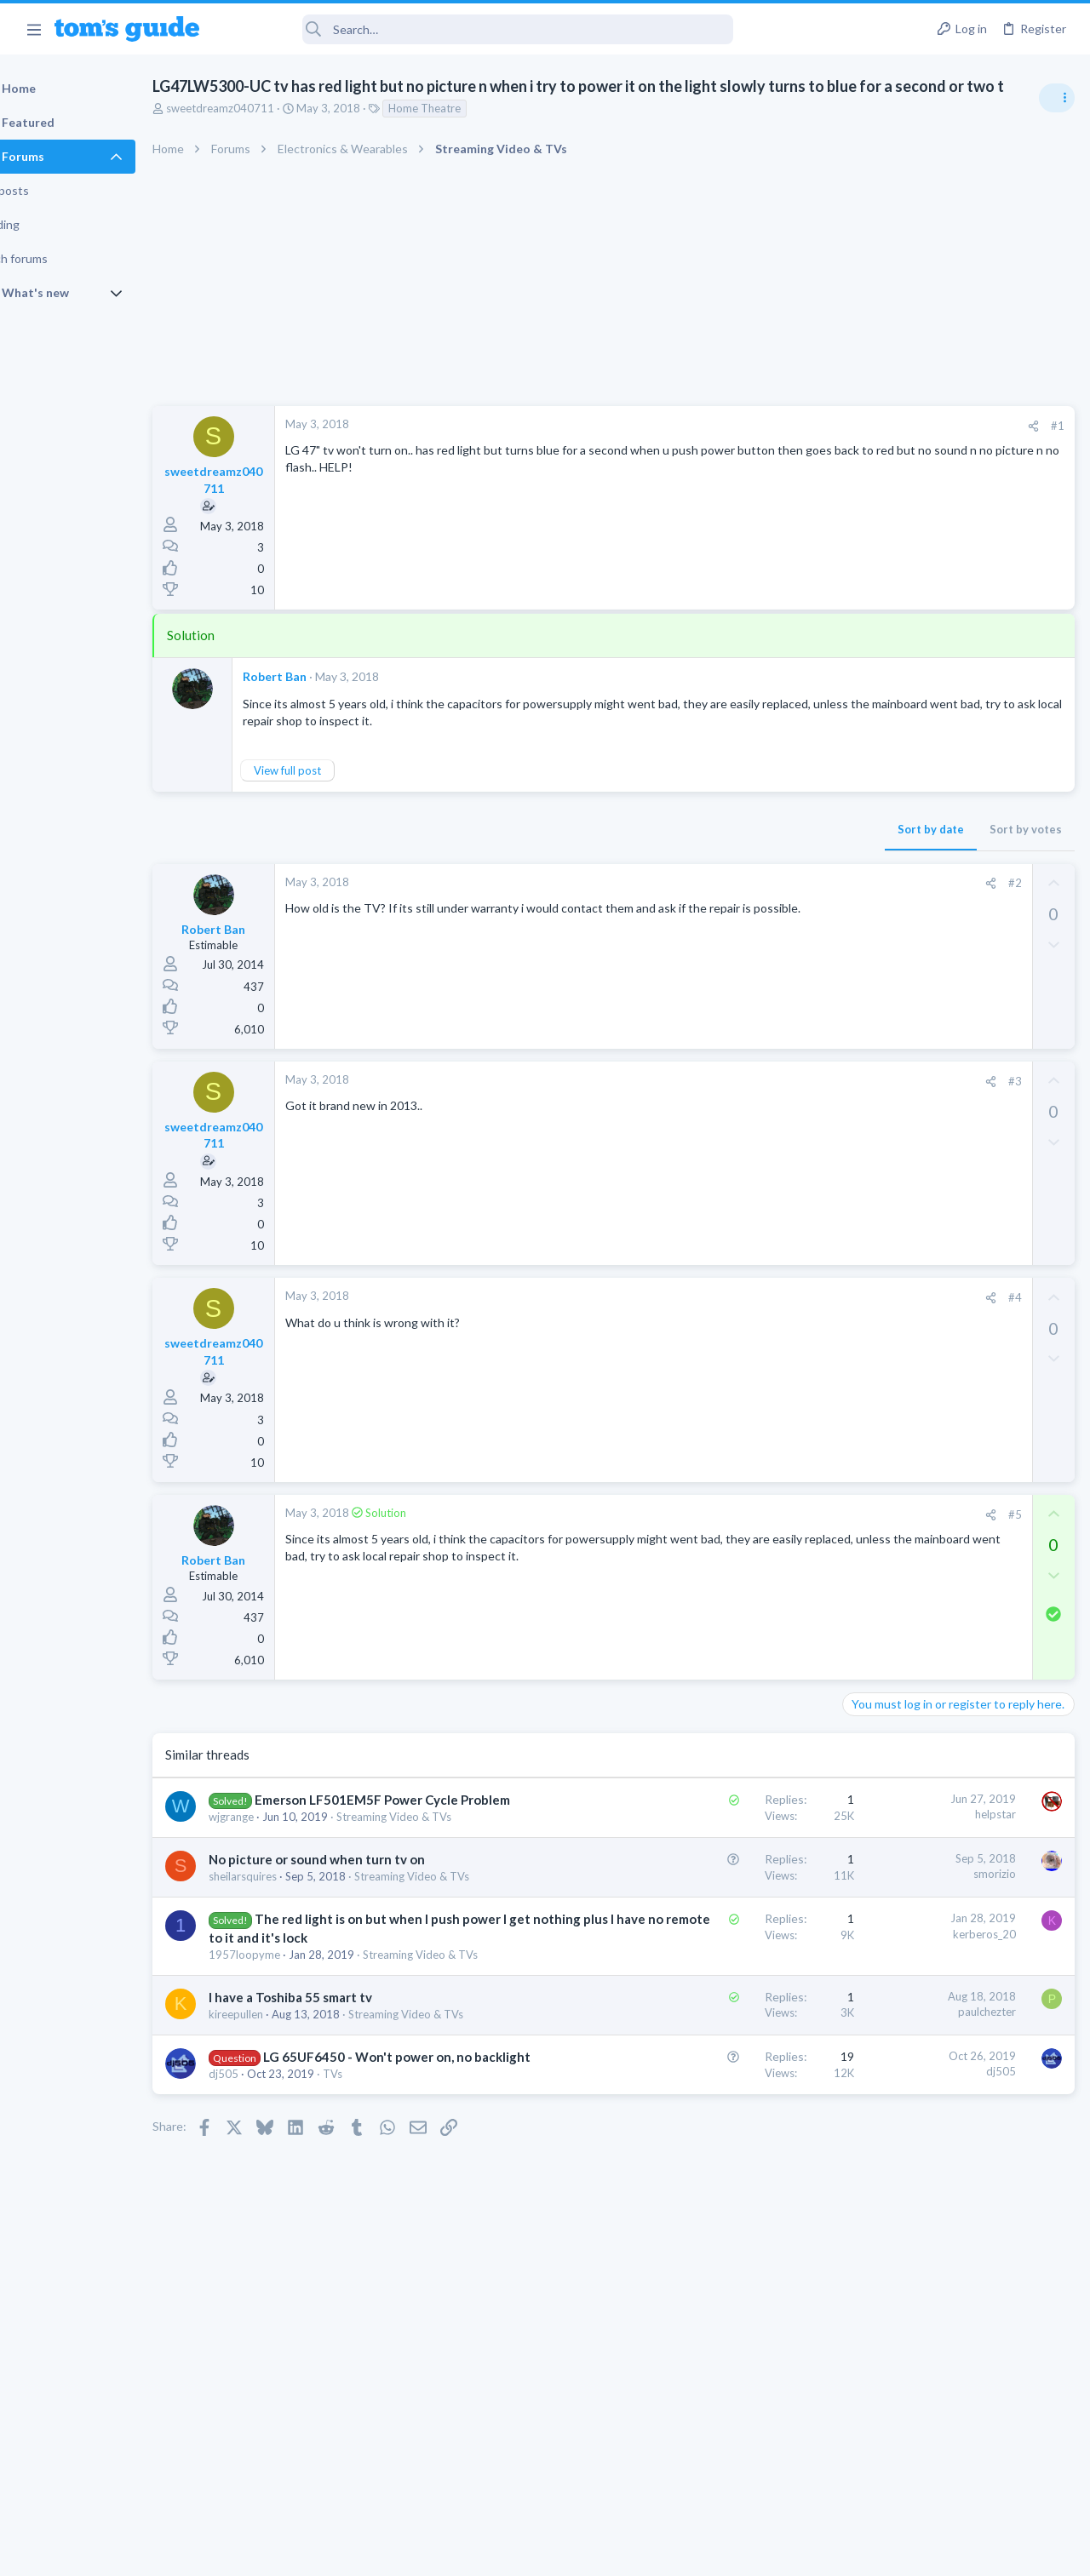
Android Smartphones (903, 1162)
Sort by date (656, 851)
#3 (740, 1102)
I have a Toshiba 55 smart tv (334, 2136)
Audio (863, 1064)
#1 (783, 447)
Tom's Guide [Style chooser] (952, 2481)
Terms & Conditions (706, 2552)
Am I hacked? (910, 1196)
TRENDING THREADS (875, 946)
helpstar (721, 1835)
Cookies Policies (481, 2552)
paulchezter (713, 2151)
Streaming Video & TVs (905, 1523)
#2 (740, 905)
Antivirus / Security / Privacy (918, 1244)
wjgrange (274, 1856)
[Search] (477, 29)
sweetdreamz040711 (263, 129)
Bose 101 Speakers (925, 1377)
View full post (330, 792)
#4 (740, 1318)
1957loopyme (288, 2078)
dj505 (267, 2246)
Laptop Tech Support (901, 1342)
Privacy (589, 2552)
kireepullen (279, 2154)
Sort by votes (751, 851)
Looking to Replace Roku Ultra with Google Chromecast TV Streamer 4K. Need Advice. (954, 1574)
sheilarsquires (286, 1949)
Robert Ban (318, 698)
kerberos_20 (710, 2022)
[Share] (759, 447)
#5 (740, 1536)
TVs (376, 2246)
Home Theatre (468, 129)
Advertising (361, 2552)
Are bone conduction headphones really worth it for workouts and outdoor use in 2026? (955, 1000)
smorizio (720, 1929)
